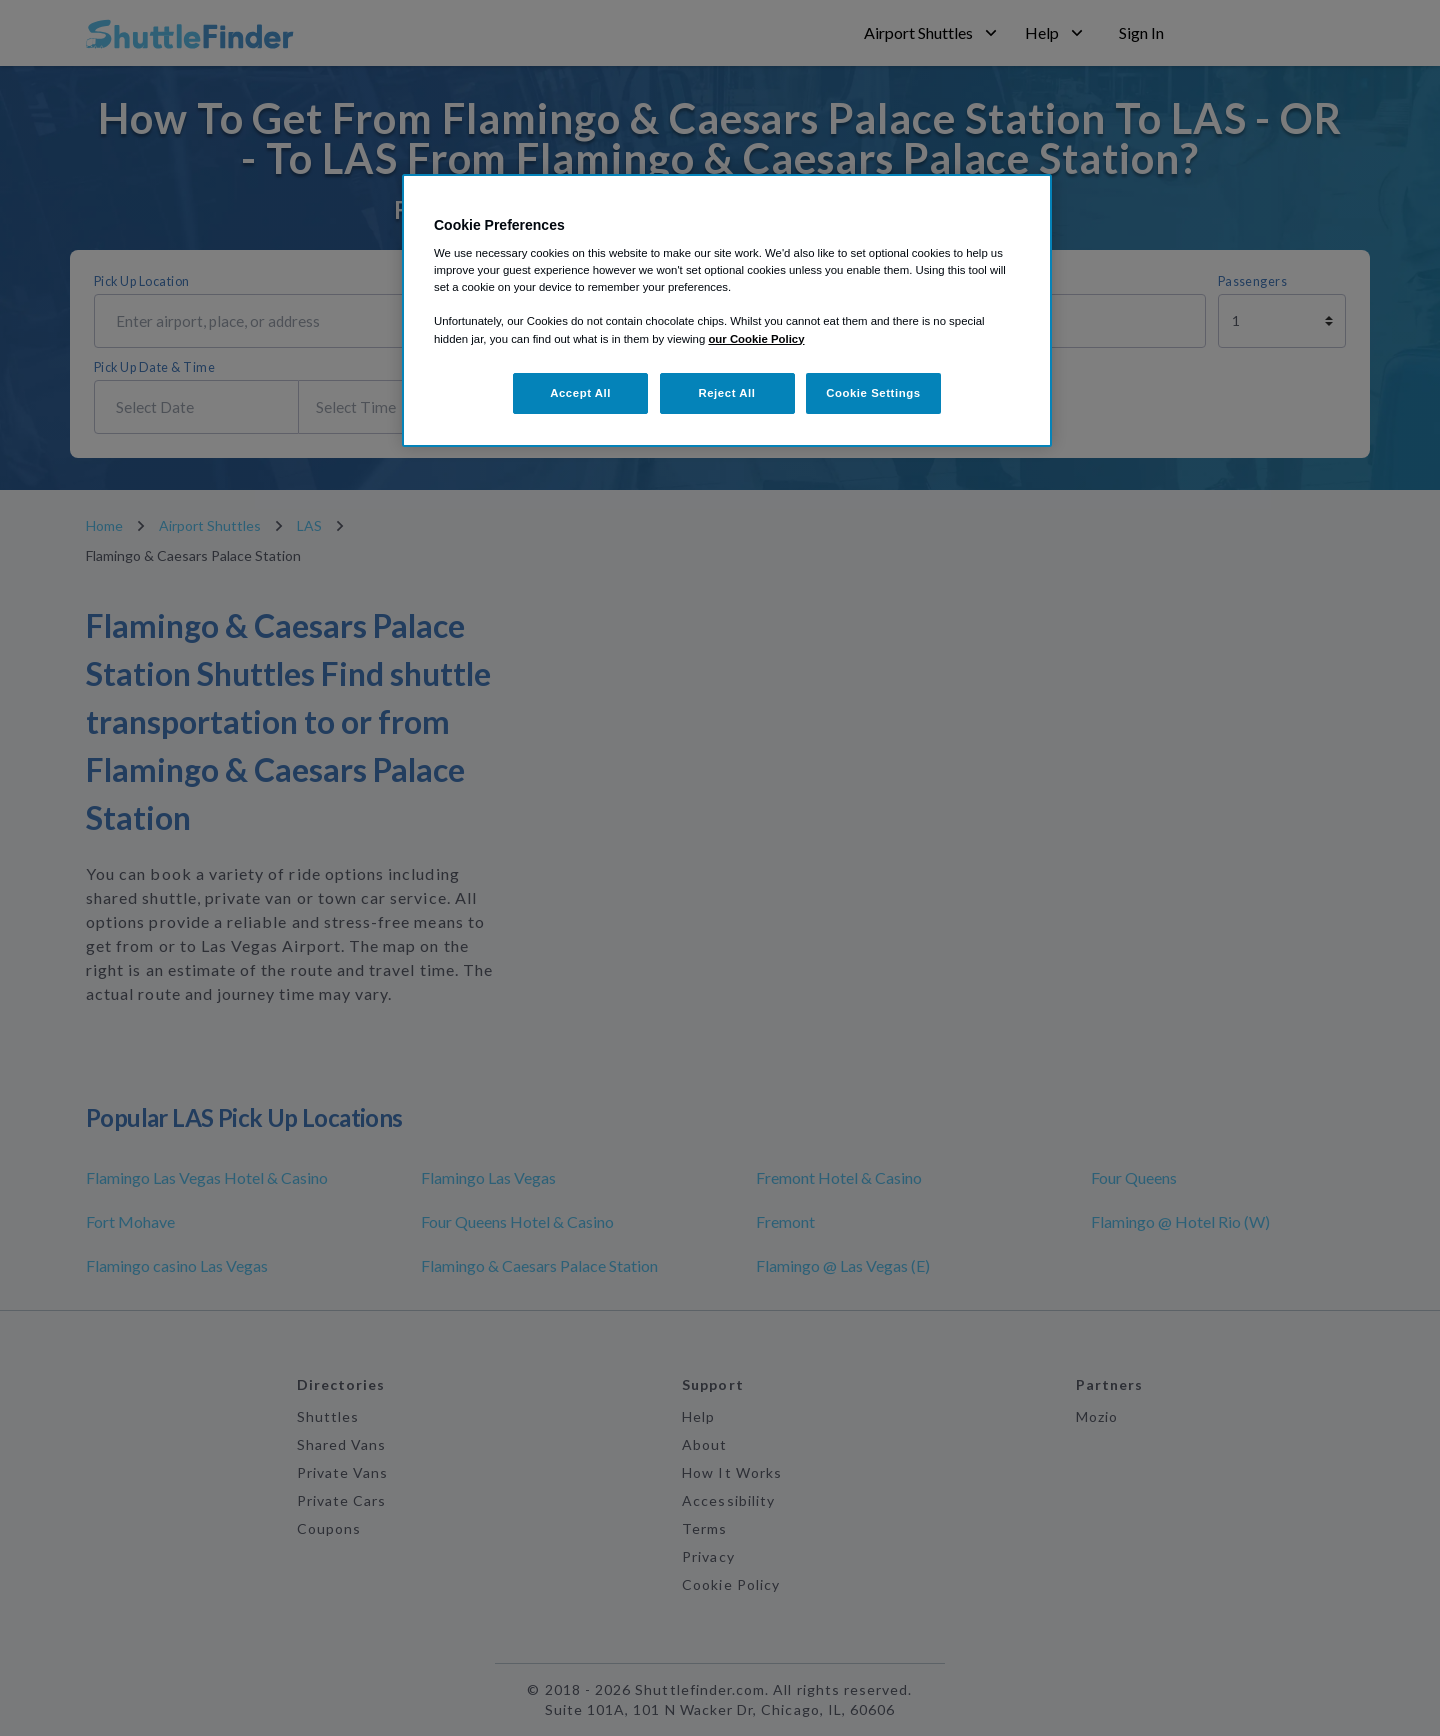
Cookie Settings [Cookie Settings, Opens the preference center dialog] (873, 393)
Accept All (580, 393)
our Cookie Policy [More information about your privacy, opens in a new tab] (756, 339)
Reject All (726, 393)
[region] (727, 311)
